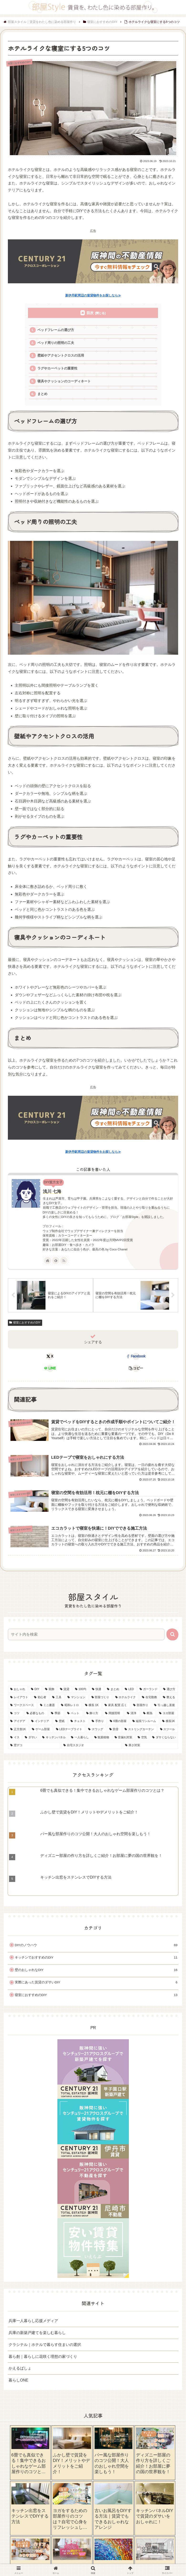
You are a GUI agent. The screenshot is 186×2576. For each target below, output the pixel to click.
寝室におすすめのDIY (25, 1322)
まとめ (42, 394)
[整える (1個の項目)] (169, 1697)
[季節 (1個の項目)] (56, 1713)
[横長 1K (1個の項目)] (92, 1705)
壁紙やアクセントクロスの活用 (60, 355)
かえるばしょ (20, 2368)
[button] (172, 1634)
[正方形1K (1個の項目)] (18, 1729)
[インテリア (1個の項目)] (40, 1721)
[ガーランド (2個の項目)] (148, 1689)
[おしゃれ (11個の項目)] (18, 1689)
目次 (90, 313)
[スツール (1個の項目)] (168, 1729)
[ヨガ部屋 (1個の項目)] (167, 1713)
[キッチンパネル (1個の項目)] (54, 1737)
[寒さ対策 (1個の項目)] (150, 1745)
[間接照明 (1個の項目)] (113, 1713)
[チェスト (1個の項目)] (78, 1721)
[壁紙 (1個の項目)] (60, 1721)
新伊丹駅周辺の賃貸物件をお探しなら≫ (93, 295)
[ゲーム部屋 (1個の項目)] (41, 1729)
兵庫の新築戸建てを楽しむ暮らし (37, 2333)
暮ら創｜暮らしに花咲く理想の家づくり (43, 2357)
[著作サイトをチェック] (48, 1260)
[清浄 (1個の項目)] (132, 1713)
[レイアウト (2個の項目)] (19, 1697)
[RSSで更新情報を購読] (64, 1260)
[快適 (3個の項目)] (97, 1689)
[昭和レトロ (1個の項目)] (70, 1705)
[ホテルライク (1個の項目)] (126, 1697)
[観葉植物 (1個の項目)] (101, 1737)
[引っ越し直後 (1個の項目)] (165, 1705)
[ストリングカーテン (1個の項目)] (139, 1729)
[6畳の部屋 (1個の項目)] (118, 1721)
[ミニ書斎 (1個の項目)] (48, 1705)
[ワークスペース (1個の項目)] (22, 1705)
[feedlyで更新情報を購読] (56, 1260)
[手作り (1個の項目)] (98, 1721)
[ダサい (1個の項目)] (31, 1737)
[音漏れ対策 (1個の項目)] (123, 1737)
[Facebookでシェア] (136, 1356)
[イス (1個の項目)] (15, 1737)
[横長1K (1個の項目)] (169, 1721)
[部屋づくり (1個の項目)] (100, 1697)
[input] (86, 1634)
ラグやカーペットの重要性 (57, 368)
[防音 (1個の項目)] (114, 1729)
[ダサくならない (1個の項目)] (164, 1737)
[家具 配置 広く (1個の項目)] (116, 1705)
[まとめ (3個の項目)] (113, 1689)
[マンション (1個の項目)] (76, 1697)
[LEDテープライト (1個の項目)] (69, 1729)
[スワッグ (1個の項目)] (96, 1729)
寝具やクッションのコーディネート (64, 381)
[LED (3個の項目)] (129, 1689)
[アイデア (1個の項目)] (18, 1721)
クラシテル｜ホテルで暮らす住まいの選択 (45, 2345)
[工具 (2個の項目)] (57, 1697)
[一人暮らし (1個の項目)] (80, 1737)
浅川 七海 (52, 1191)
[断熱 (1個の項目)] (148, 1713)
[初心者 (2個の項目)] (40, 1697)
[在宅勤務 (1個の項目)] (150, 1697)
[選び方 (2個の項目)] (169, 1689)
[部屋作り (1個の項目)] (141, 1705)
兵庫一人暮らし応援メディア (33, 2321)
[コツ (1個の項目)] (15, 1713)
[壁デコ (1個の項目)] (34, 1745)
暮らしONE (18, 2380)
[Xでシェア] (50, 1356)
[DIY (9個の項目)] (35, 1689)
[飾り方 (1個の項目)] (93, 1713)
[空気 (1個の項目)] (142, 1737)
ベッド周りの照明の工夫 (55, 343)
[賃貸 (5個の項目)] (65, 1689)
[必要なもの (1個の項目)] (36, 1713)
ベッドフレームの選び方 (55, 330)
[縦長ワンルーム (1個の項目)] (144, 1721)
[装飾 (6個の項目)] (50, 1689)
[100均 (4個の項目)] (81, 1689)
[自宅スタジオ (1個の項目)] (91, 1745)
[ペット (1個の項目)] (74, 1713)
